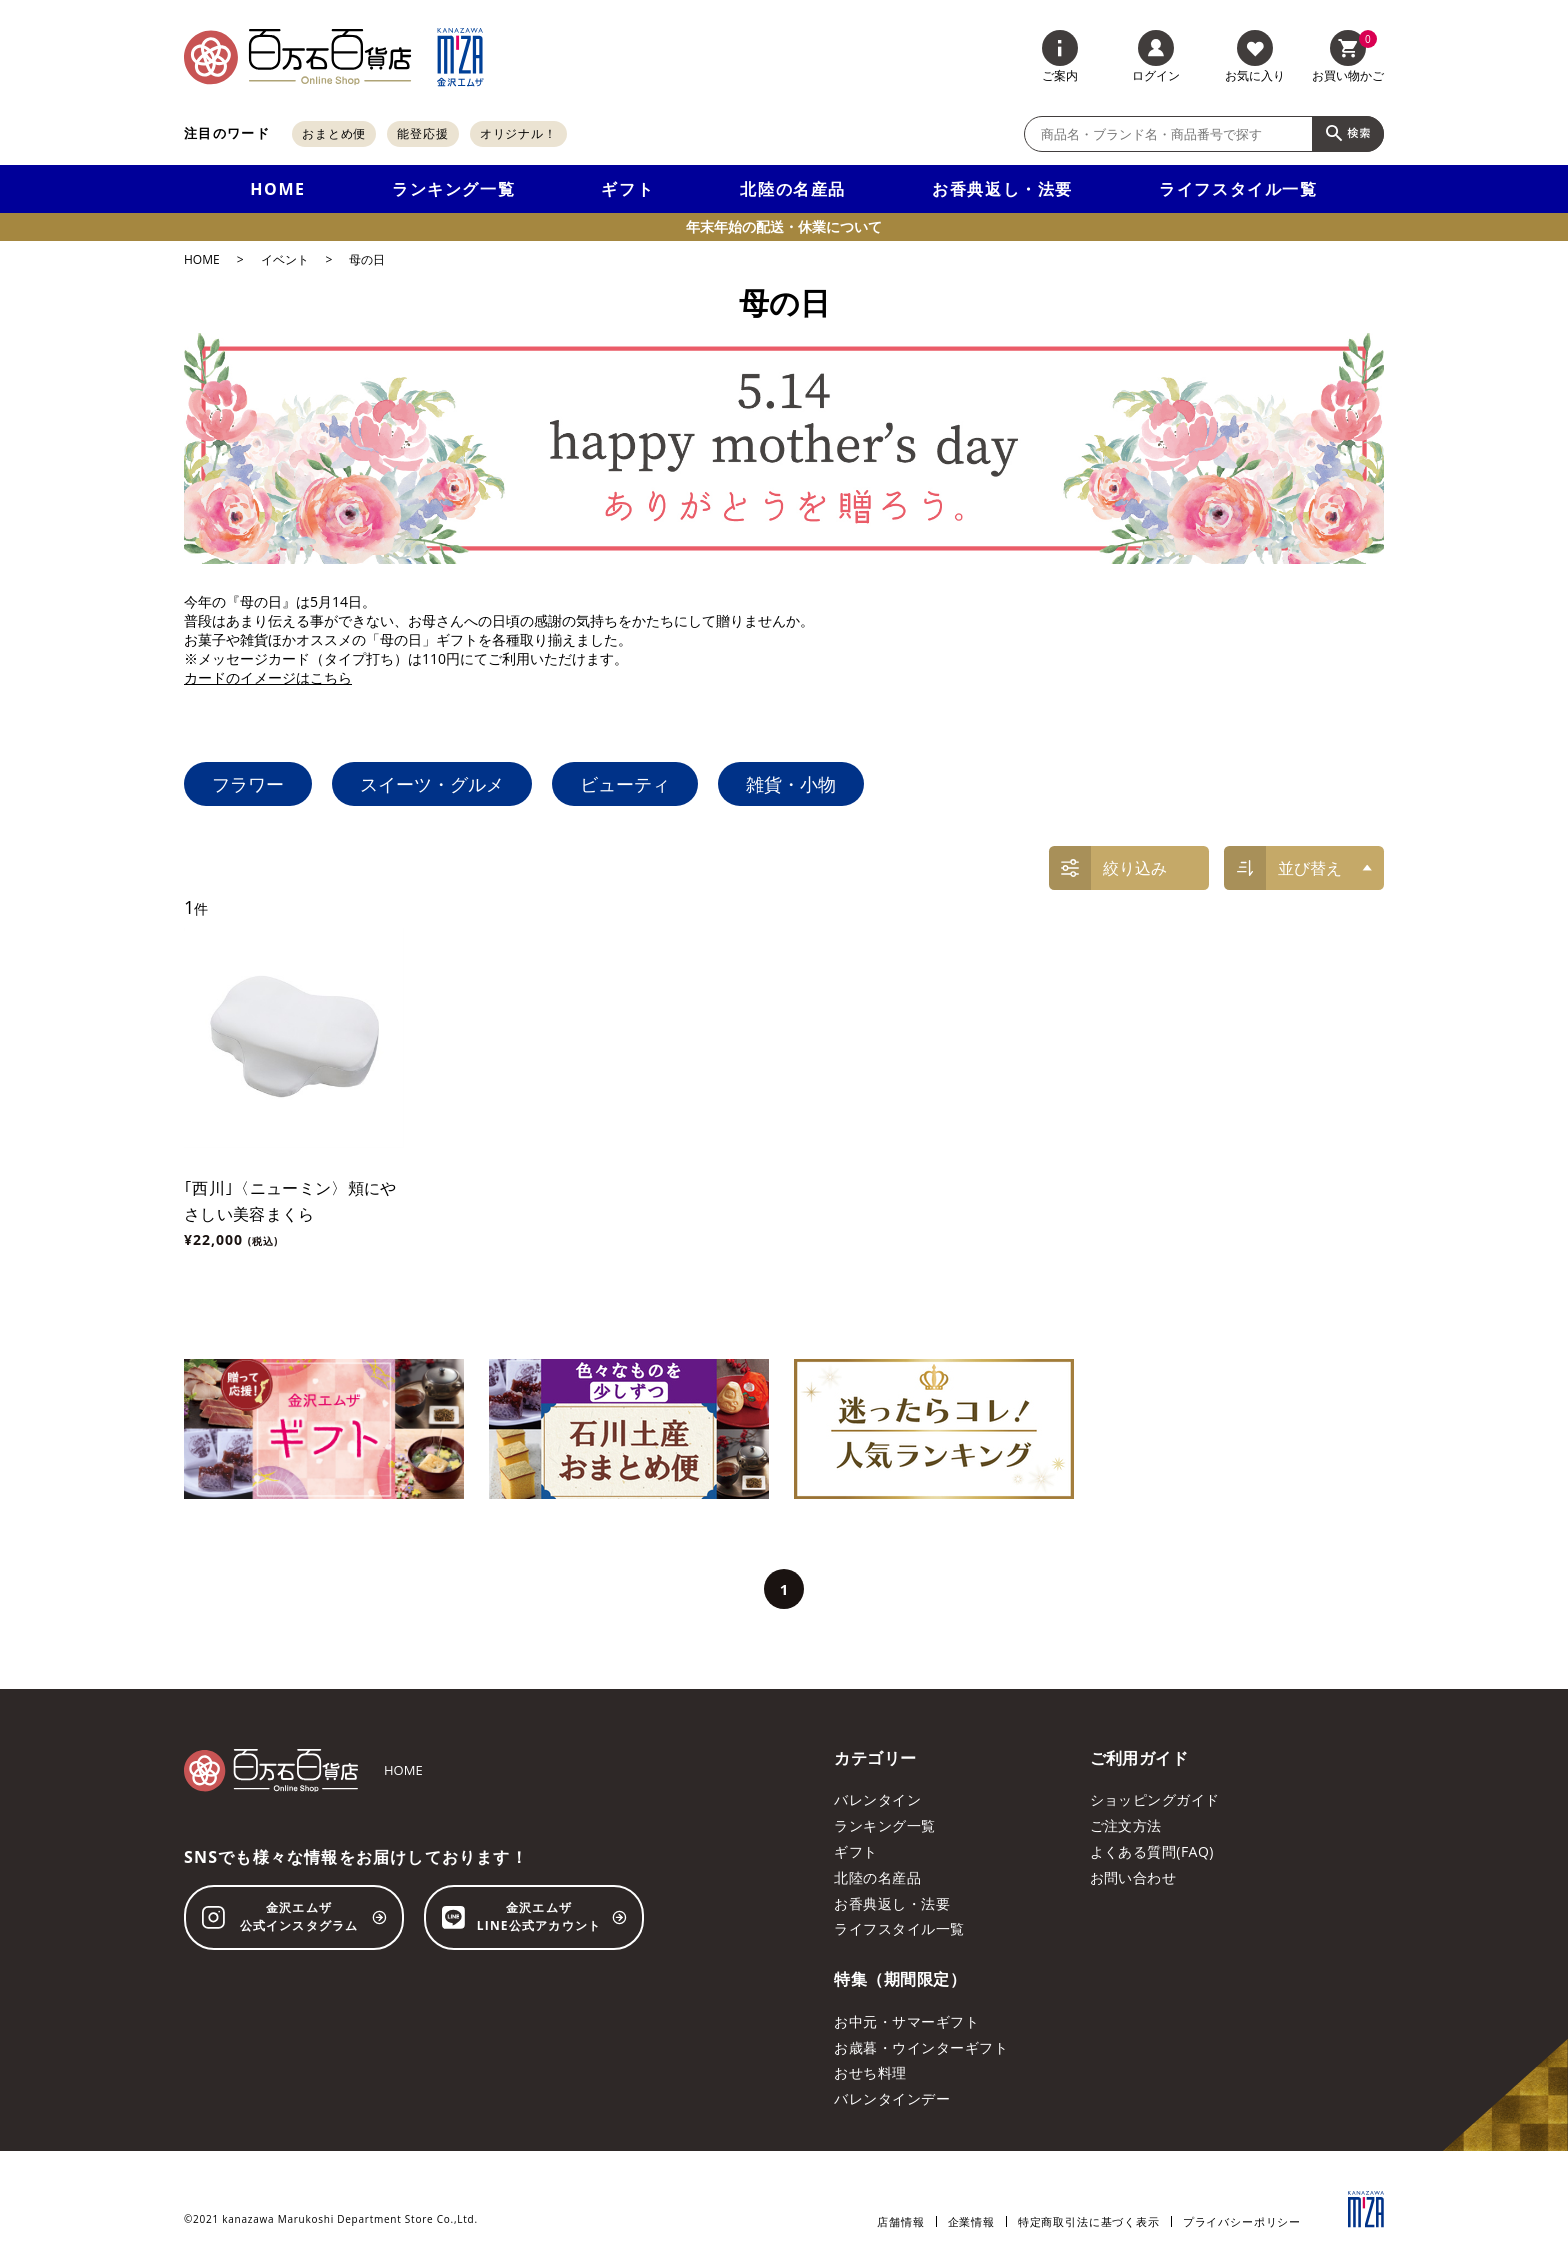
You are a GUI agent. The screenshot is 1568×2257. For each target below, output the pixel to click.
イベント (285, 260)
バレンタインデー (892, 2098)
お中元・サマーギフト (906, 2021)
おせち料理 (870, 2072)
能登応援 (423, 133)
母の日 (367, 260)
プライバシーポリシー (1242, 2221)
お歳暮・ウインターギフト (921, 2047)
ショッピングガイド (1155, 1799)
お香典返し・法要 (1002, 189)
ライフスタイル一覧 (1238, 189)
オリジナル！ (518, 133)
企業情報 (971, 2221)
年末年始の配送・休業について (784, 226)
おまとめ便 (334, 133)
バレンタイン (877, 1799)
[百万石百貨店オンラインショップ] (297, 57)
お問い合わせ (1133, 1877)
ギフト (627, 189)
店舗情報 (900, 2221)
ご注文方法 (1126, 1825)
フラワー (248, 784)
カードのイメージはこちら (268, 677)
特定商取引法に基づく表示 (1089, 2221)
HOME (277, 189)
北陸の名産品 (793, 189)
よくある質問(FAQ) (1152, 1851)
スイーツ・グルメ (432, 784)
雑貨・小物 (791, 784)
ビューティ (625, 784)
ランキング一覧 (453, 189)
